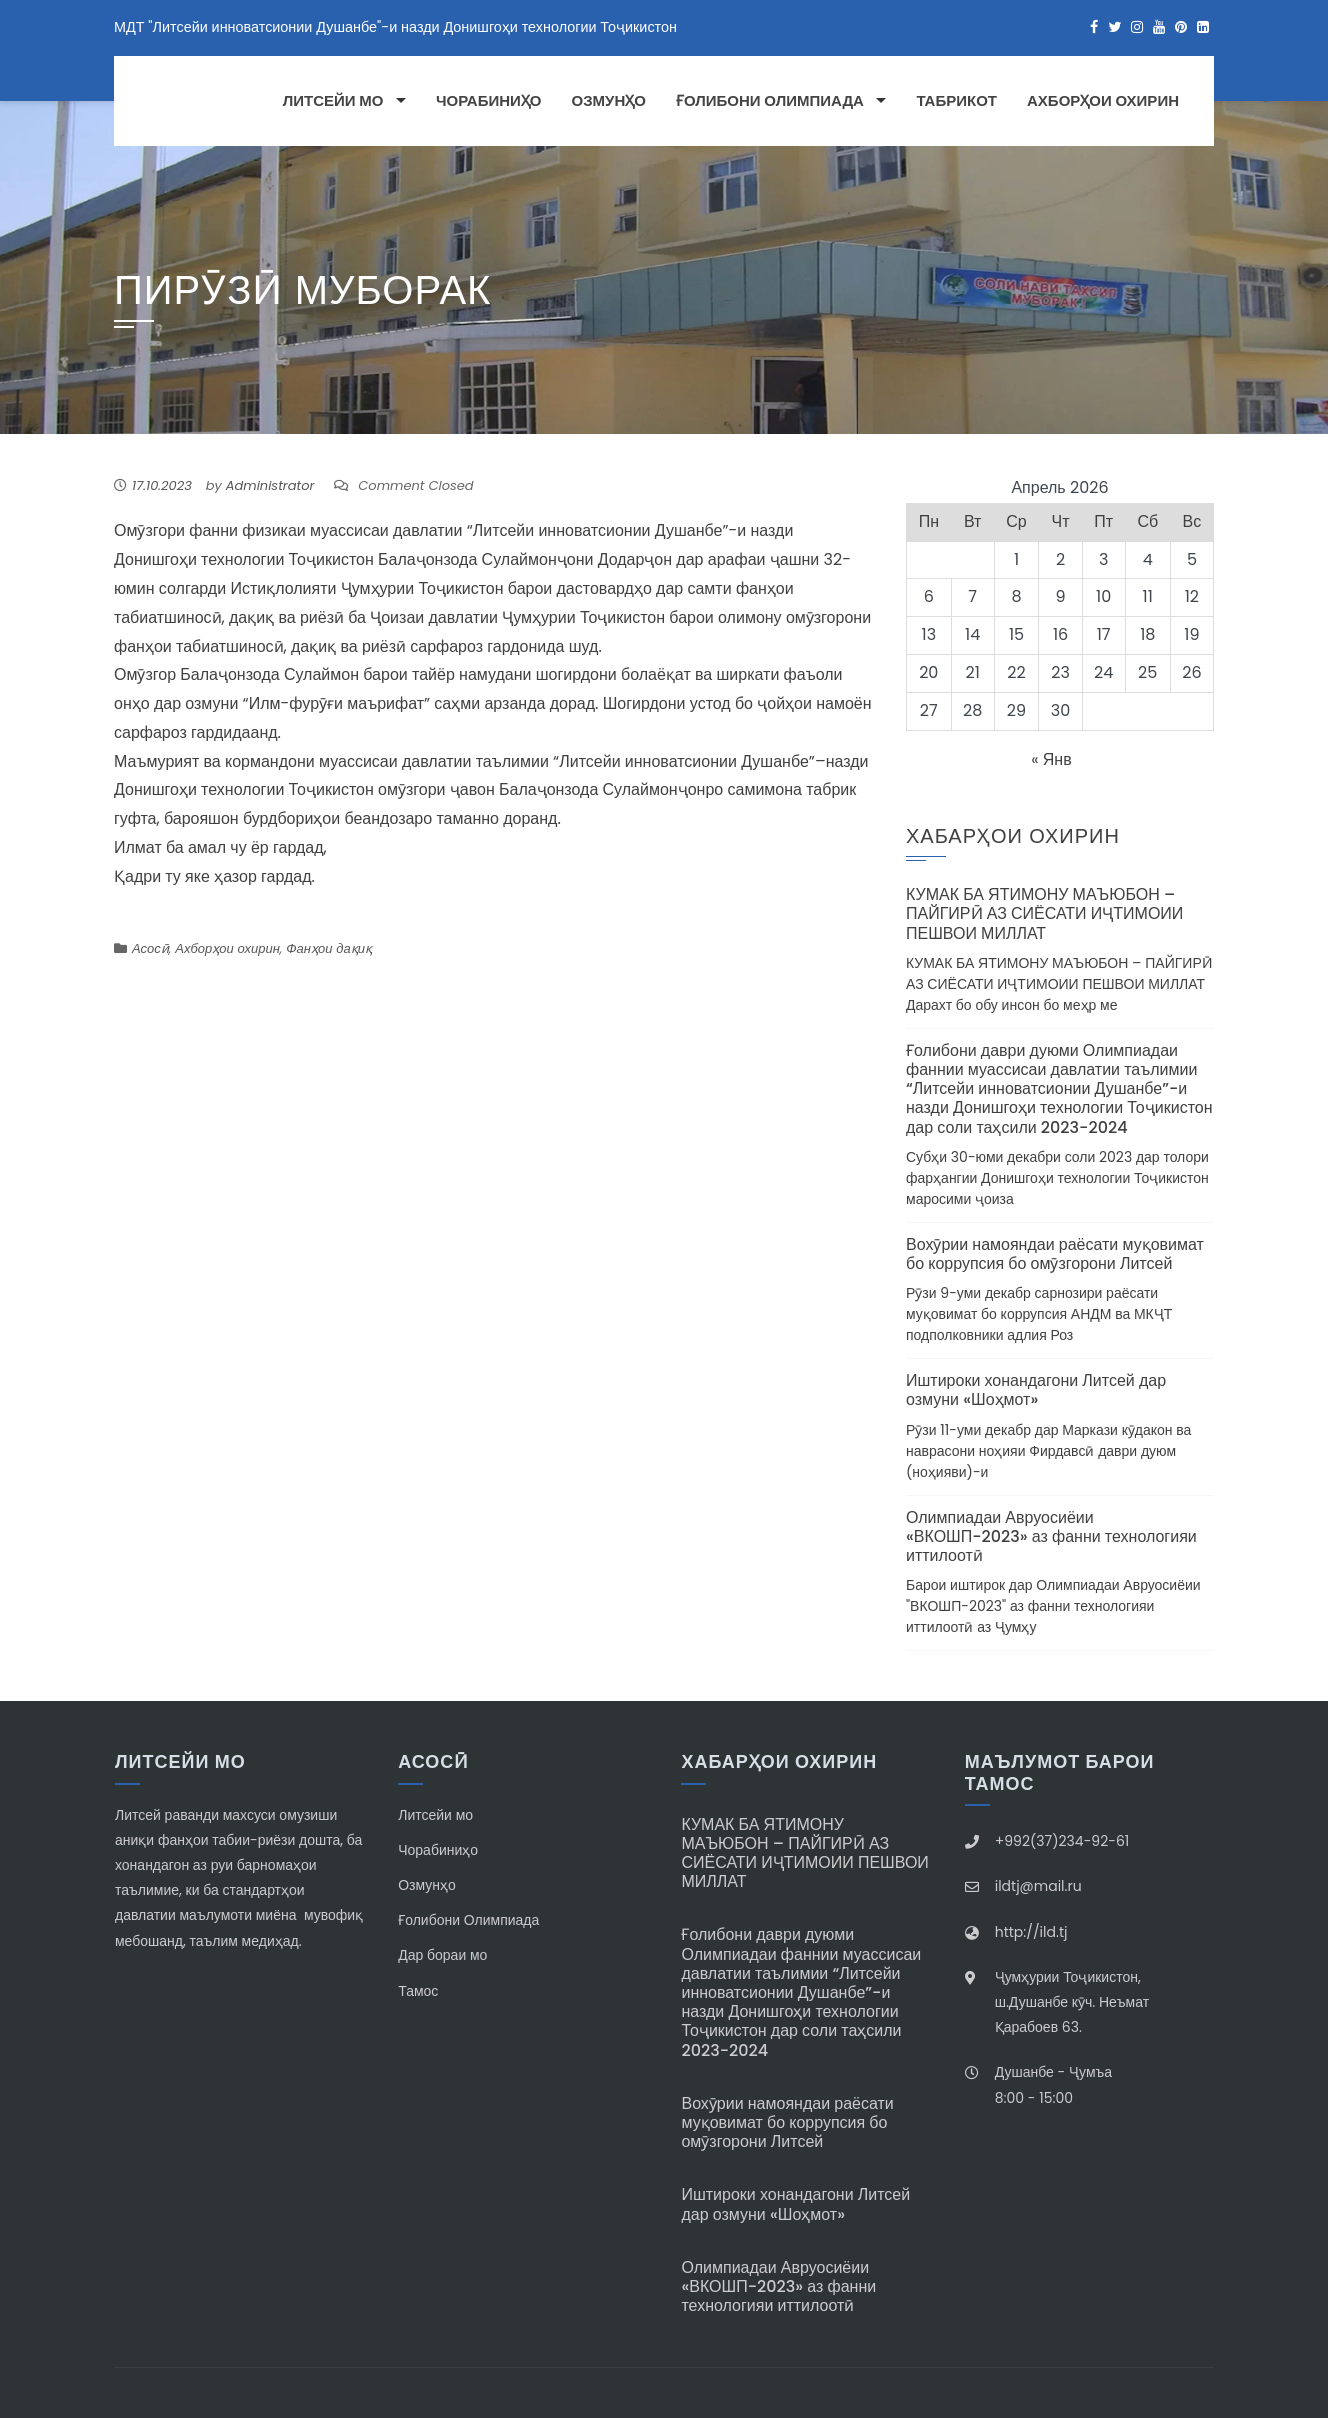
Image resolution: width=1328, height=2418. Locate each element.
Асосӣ (150, 948)
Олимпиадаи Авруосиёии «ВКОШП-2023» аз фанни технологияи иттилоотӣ (1051, 1536)
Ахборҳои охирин (1103, 101)
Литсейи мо (333, 101)
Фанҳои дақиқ (329, 948)
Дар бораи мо (442, 1955)
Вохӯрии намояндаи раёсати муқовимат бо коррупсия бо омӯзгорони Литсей (1055, 1254)
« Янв (1051, 759)
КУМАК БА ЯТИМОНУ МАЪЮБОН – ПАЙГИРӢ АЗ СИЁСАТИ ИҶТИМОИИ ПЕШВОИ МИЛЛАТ (1044, 913)
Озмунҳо (609, 101)
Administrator (270, 485)
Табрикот (956, 101)
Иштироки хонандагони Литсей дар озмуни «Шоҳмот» (1036, 1390)
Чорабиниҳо (489, 101)
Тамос (418, 1991)
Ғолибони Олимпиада (770, 101)
